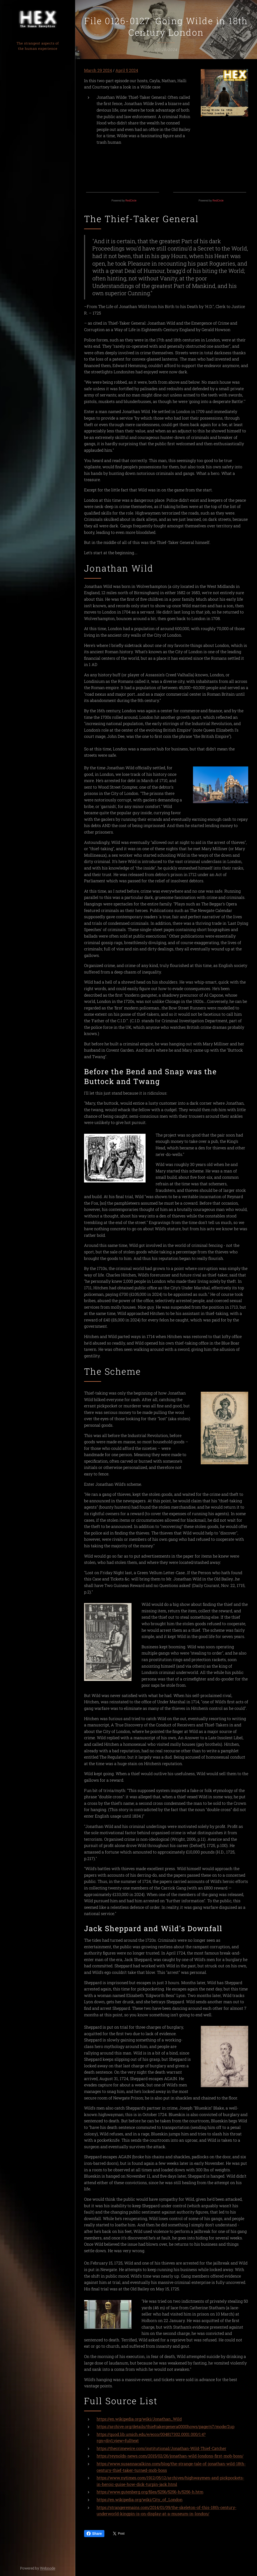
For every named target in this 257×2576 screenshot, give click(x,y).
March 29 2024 (98, 70)
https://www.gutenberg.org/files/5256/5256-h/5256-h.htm (150, 2492)
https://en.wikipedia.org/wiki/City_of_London (139, 2499)
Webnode (47, 2568)
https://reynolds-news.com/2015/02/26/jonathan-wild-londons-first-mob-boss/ (170, 2456)
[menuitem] (38, 1273)
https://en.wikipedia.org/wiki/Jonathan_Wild (139, 2419)
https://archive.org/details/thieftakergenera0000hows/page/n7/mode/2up (165, 2426)
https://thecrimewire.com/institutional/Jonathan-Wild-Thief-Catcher (161, 2448)
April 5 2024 (126, 70)
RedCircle (131, 200)
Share (94, 2534)
